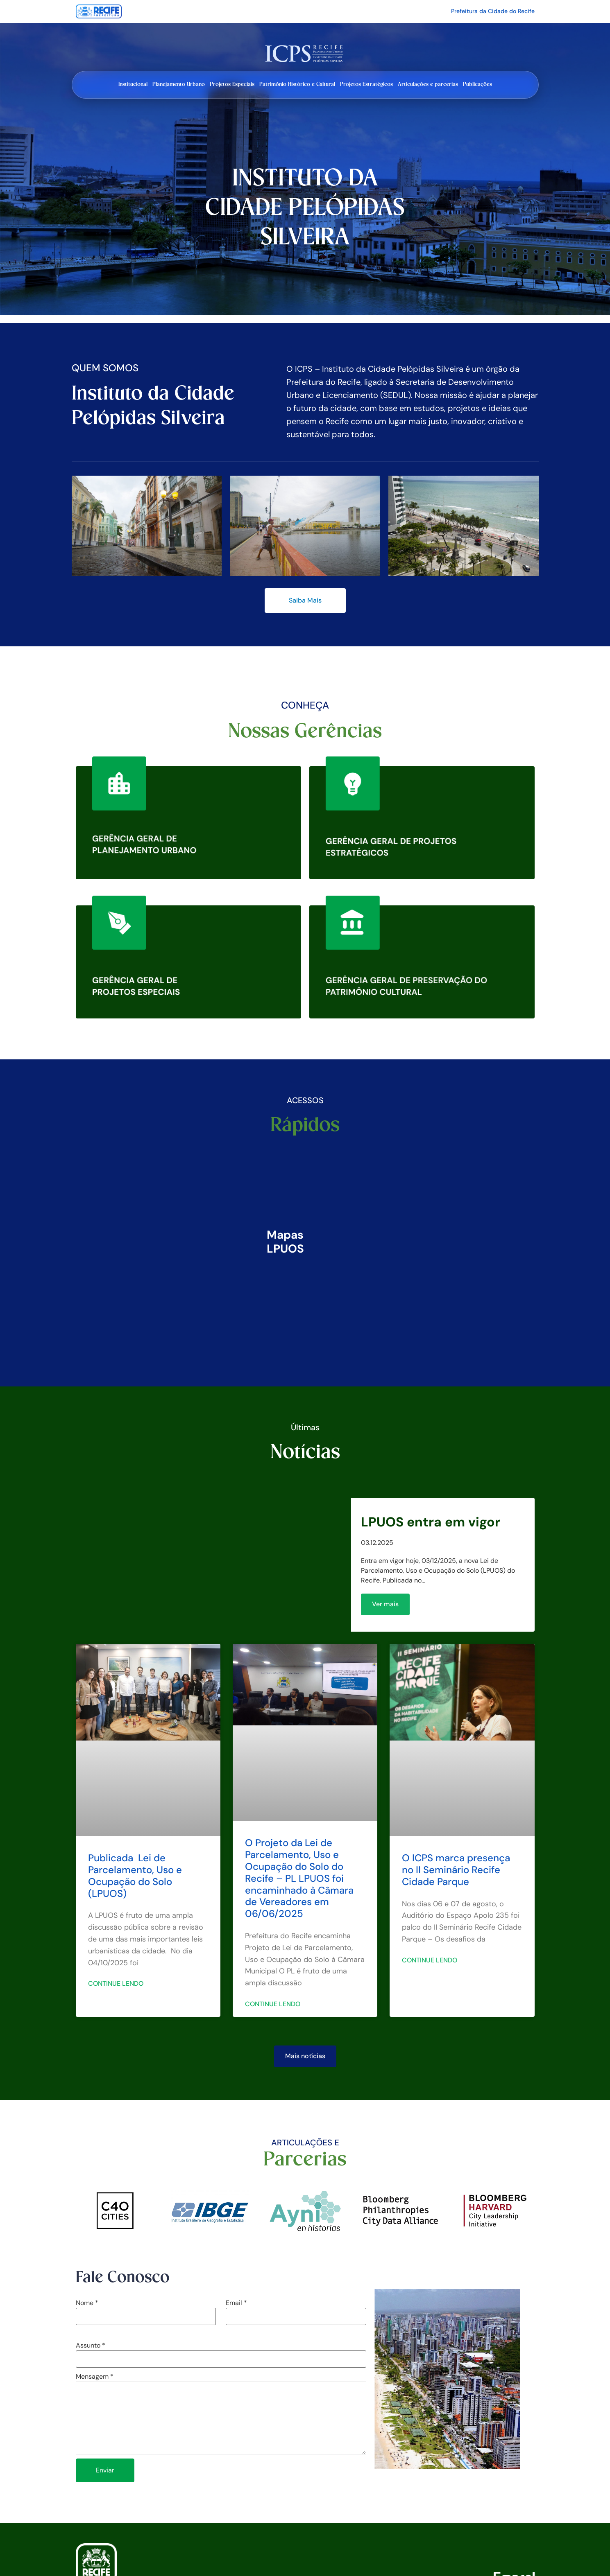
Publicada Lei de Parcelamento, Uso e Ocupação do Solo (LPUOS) (135, 1875)
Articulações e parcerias (428, 84)
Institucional (132, 84)
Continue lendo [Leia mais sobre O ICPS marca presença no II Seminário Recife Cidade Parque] (429, 1960)
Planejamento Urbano (178, 84)
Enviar (105, 2470)
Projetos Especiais (232, 84)
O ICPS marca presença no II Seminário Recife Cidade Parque (456, 1869)
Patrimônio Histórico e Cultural (297, 84)
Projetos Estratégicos (366, 84)
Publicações (477, 84)
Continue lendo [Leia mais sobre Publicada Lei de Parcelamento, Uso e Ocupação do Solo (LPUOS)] (115, 1983)
